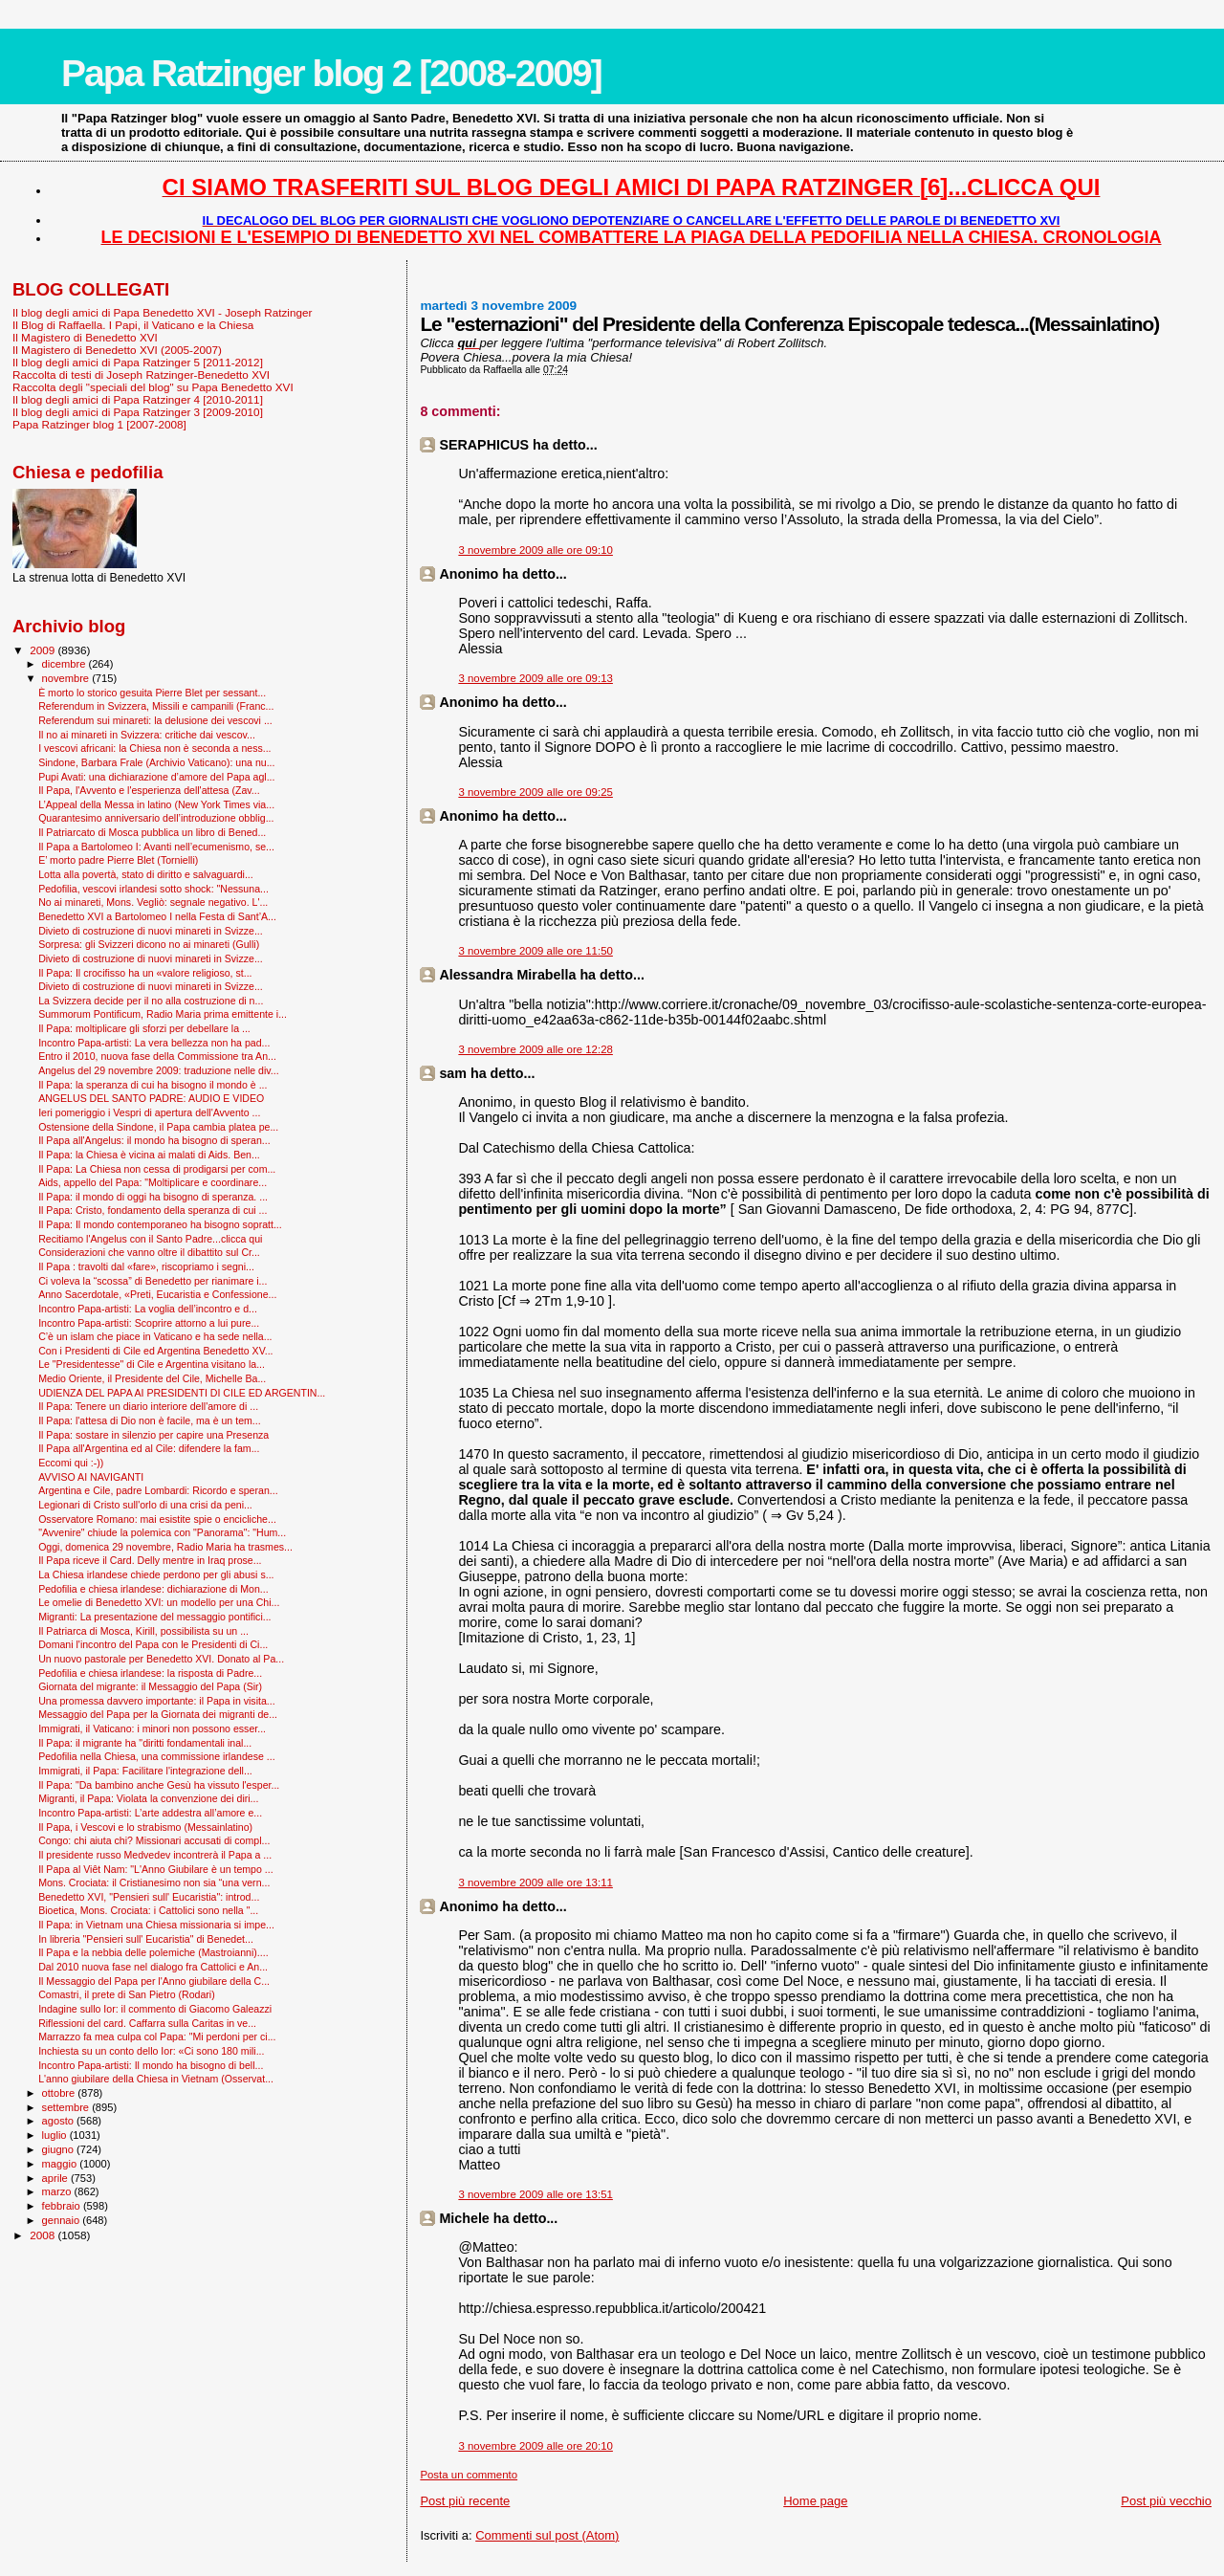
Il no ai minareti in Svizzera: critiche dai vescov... (146, 734)
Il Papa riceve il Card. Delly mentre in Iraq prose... (149, 1560)
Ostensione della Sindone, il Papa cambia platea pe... (158, 1127)
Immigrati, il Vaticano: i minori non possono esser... (152, 1728)
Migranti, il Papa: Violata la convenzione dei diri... (148, 1798)
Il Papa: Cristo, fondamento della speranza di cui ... (152, 1210)
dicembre (65, 664)
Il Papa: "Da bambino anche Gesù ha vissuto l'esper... (158, 1785)
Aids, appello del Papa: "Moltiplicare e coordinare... (152, 1182)
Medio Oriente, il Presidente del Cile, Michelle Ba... (152, 1378)
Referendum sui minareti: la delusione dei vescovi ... (155, 720)
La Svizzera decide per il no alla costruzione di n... (150, 1000)
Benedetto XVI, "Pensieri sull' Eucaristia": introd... (148, 1897)
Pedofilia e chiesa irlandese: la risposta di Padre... (150, 1673)
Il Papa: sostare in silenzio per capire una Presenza (153, 1435)
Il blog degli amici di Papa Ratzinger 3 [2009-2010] (137, 412)
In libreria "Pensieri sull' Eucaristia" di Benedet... (145, 1939)
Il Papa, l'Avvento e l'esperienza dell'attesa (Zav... (148, 790)
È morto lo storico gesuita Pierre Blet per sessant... (152, 692)
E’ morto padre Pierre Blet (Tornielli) (118, 860)
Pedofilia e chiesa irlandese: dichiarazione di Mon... (153, 1589)
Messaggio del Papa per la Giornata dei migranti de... (157, 1714)
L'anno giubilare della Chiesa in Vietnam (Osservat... (155, 2078)
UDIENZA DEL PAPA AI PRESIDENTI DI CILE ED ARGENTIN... (181, 1392)
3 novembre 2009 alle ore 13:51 (535, 2194)
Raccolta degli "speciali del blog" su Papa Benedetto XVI (153, 387)
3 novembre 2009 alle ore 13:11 (535, 1882)
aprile (56, 2178)
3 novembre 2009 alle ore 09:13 (535, 678)
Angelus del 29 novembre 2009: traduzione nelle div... (158, 1070)
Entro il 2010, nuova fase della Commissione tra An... (157, 1056)
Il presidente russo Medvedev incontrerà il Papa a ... (155, 1854)
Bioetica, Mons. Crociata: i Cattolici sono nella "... (148, 1910)
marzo (58, 2191)
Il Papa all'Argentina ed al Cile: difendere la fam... (148, 1448)
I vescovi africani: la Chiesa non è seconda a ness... (154, 748)
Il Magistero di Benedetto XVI (85, 337)
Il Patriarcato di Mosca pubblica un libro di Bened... (152, 832)
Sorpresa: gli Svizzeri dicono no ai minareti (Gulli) (148, 944)
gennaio (62, 2220)
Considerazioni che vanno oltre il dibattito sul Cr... (149, 1252)
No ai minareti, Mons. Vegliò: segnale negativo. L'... (153, 902)
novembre (67, 678)
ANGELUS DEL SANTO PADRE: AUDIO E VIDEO (151, 1098)
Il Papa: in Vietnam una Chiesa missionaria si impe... (156, 1924)
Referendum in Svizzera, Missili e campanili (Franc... (155, 706)
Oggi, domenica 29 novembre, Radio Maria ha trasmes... (165, 1546)
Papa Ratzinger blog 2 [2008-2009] (331, 73)
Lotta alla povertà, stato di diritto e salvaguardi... (145, 874)
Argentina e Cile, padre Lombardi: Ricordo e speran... (158, 1490)
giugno (59, 2149)
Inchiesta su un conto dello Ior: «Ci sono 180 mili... (151, 2051)
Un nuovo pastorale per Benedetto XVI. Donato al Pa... (161, 1658)
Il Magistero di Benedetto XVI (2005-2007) (117, 349)
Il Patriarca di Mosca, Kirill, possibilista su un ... (143, 1631)
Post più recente (465, 2501)
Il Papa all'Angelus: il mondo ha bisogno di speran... (154, 1140)
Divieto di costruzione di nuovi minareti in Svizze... (150, 930)
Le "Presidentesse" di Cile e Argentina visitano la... (151, 1364)
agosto (59, 2120)
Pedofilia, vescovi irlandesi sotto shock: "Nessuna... (153, 888)
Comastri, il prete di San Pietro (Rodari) (126, 1994)
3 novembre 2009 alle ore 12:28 (535, 1049)
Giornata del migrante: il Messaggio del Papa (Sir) (150, 1686)
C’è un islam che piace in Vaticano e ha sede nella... (155, 1336)
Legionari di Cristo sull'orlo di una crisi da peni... (145, 1504)
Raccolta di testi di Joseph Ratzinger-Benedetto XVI (141, 374)
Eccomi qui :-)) (70, 1462)
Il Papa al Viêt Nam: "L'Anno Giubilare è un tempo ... (155, 1869)
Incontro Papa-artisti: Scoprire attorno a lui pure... (148, 1323)
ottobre (60, 2093)
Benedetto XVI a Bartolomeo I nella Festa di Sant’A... (157, 916)
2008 (43, 2235)
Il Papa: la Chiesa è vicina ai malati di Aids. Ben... (149, 1154)
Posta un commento (468, 2474)
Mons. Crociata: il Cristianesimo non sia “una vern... (154, 1882)
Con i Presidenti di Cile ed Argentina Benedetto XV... (155, 1350)
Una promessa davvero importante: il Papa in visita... (156, 1700)
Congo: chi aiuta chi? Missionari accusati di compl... (154, 1840)
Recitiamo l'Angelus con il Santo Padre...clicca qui (150, 1238)
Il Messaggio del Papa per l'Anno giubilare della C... (154, 1981)
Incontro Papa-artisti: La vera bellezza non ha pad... (154, 1042)
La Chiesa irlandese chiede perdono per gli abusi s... (155, 1574)
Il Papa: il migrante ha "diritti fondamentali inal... (144, 1743)
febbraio (62, 2206)
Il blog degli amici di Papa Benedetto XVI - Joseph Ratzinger (162, 312)
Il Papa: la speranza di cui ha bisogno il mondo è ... (152, 1084)
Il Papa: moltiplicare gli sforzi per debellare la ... (144, 1028)
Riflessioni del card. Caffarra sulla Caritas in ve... (147, 2023)
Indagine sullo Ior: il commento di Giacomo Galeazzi (155, 2009)
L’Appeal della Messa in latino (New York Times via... (156, 804)
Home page (815, 2501)
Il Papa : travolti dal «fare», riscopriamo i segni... (146, 1266)
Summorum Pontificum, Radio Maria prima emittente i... (162, 1014)
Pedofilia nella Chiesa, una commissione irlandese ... (156, 1756)
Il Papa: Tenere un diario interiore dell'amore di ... (148, 1406)
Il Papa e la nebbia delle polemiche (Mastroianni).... (153, 1952)
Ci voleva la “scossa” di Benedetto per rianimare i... (152, 1281)
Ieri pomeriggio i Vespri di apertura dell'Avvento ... (149, 1112)
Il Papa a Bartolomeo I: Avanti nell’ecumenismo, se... (156, 846)
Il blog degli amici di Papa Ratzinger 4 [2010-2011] (137, 399)
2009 (43, 650)
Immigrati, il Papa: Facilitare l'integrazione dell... (145, 1770)
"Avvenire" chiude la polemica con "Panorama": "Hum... (162, 1532)
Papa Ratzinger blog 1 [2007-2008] (99, 424)
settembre (67, 2107)
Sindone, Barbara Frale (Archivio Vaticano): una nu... (156, 762)
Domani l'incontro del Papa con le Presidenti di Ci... (153, 1644)
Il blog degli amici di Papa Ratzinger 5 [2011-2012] (137, 362)
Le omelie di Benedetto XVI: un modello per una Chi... (158, 1602)
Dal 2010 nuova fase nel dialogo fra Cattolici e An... (153, 1966)
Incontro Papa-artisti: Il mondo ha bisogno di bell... (150, 2065)
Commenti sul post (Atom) (547, 2535)
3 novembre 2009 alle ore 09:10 (535, 550)
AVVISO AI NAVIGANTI (90, 1477)
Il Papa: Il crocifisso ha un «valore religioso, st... (144, 973)
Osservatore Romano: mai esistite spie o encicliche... (157, 1519)
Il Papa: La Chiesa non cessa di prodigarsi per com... (156, 1169)
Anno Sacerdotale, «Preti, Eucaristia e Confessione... (157, 1294)
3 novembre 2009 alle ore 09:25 (535, 792)
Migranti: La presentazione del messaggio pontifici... (154, 1616)
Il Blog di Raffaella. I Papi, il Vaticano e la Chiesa (132, 325)
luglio (56, 2135)
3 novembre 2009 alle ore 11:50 (535, 951)
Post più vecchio (1166, 2501)
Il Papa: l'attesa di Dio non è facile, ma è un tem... (149, 1420)
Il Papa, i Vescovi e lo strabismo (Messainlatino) (145, 1827)
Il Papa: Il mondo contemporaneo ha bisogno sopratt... (160, 1224)
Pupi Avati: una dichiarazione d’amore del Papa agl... (156, 776)
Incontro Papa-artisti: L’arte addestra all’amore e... (150, 1812)
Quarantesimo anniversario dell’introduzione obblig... (155, 818)
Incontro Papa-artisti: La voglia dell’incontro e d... (147, 1308)
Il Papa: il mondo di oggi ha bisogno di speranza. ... (153, 1196)
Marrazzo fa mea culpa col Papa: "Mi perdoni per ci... (156, 2036)
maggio (61, 2163)
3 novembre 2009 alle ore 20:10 (535, 2446)
